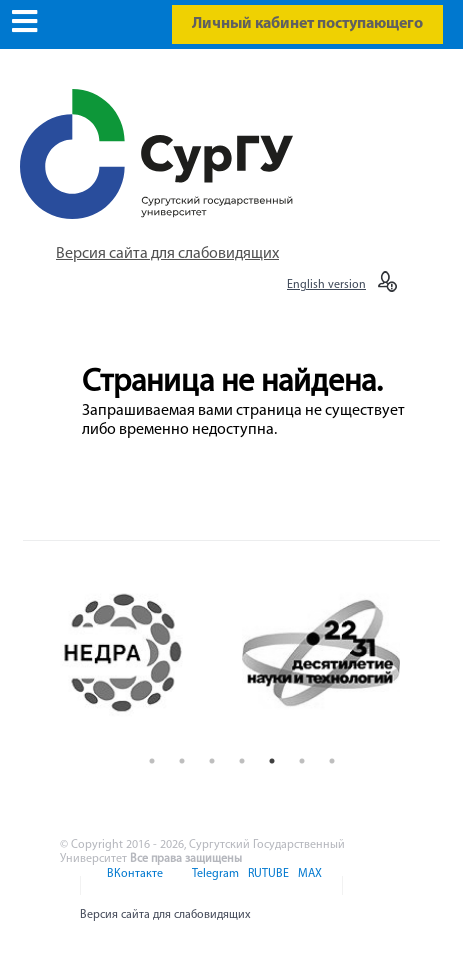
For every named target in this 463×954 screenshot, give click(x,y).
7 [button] (332, 761)
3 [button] (212, 761)
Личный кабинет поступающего (307, 24)
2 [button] (182, 761)
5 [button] (272, 761)
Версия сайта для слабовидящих (167, 254)
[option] (143, 653)
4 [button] (242, 761)
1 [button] (152, 761)
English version (326, 285)
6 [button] (302, 761)
